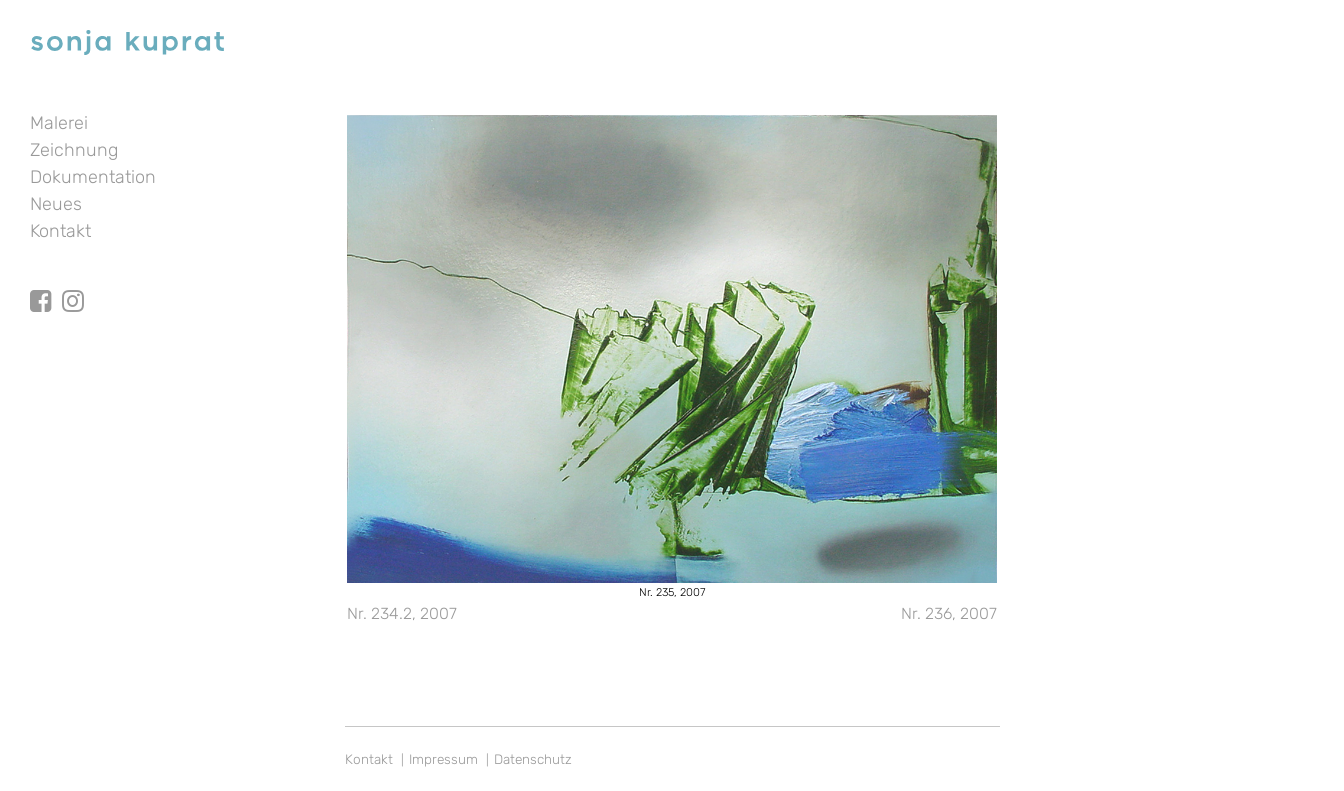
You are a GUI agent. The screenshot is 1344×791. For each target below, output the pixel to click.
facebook (41, 283)
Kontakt (60, 231)
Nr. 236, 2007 (949, 613)
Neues (56, 204)
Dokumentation (93, 177)
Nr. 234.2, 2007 (402, 613)
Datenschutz (533, 759)
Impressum (443, 759)
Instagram (73, 283)
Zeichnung (74, 150)
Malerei (59, 123)
